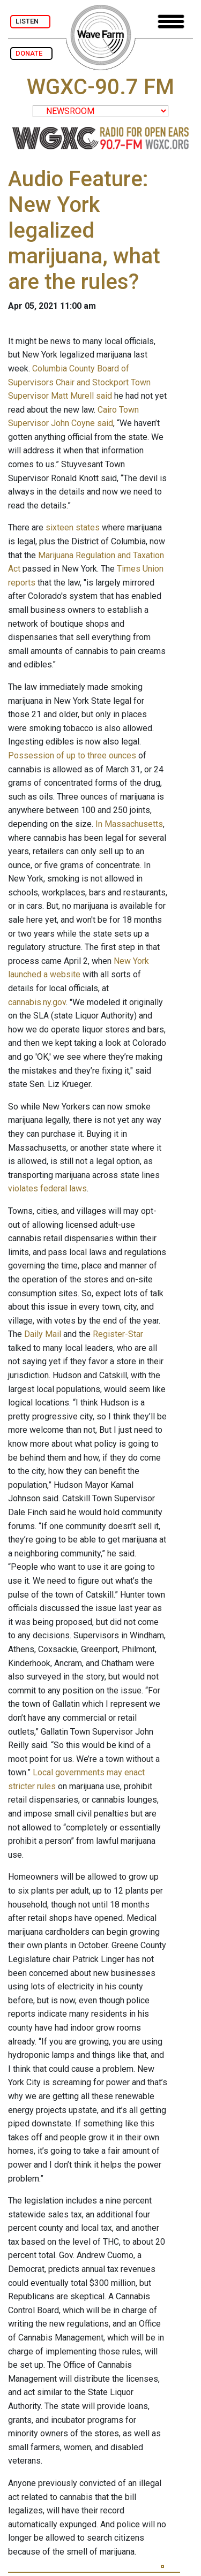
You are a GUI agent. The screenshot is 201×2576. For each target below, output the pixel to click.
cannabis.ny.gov (37, 1002)
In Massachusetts (129, 824)
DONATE (31, 53)
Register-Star (118, 1334)
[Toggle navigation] (171, 21)
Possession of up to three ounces (72, 755)
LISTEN (30, 21)
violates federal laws (47, 1188)
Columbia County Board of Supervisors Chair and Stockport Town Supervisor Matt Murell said (79, 382)
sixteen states (73, 527)
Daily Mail (42, 1334)
